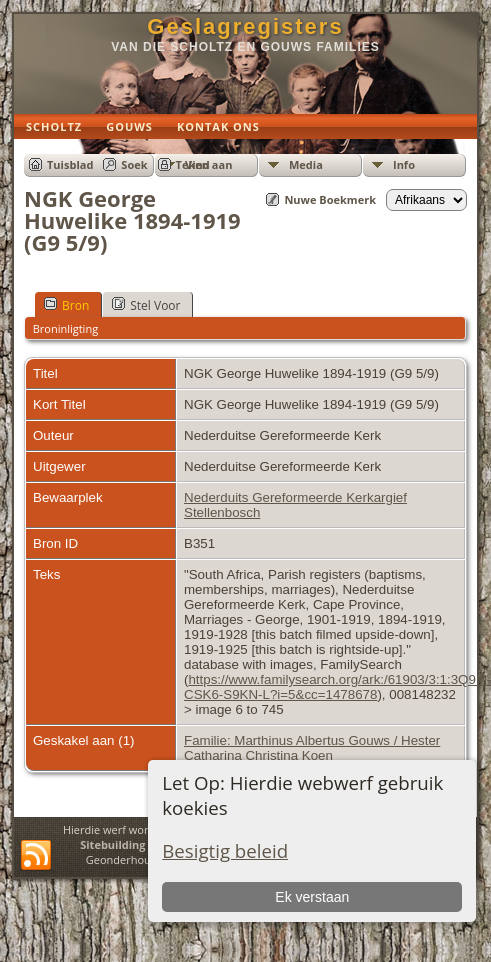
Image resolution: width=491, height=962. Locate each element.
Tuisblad (70, 164)
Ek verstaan (312, 897)
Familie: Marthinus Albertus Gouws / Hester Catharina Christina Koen (312, 748)
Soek (134, 164)
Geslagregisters (245, 26)
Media (306, 164)
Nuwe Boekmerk (330, 199)
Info (404, 164)
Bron (66, 305)
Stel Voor (146, 305)
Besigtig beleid (225, 850)
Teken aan (204, 164)
